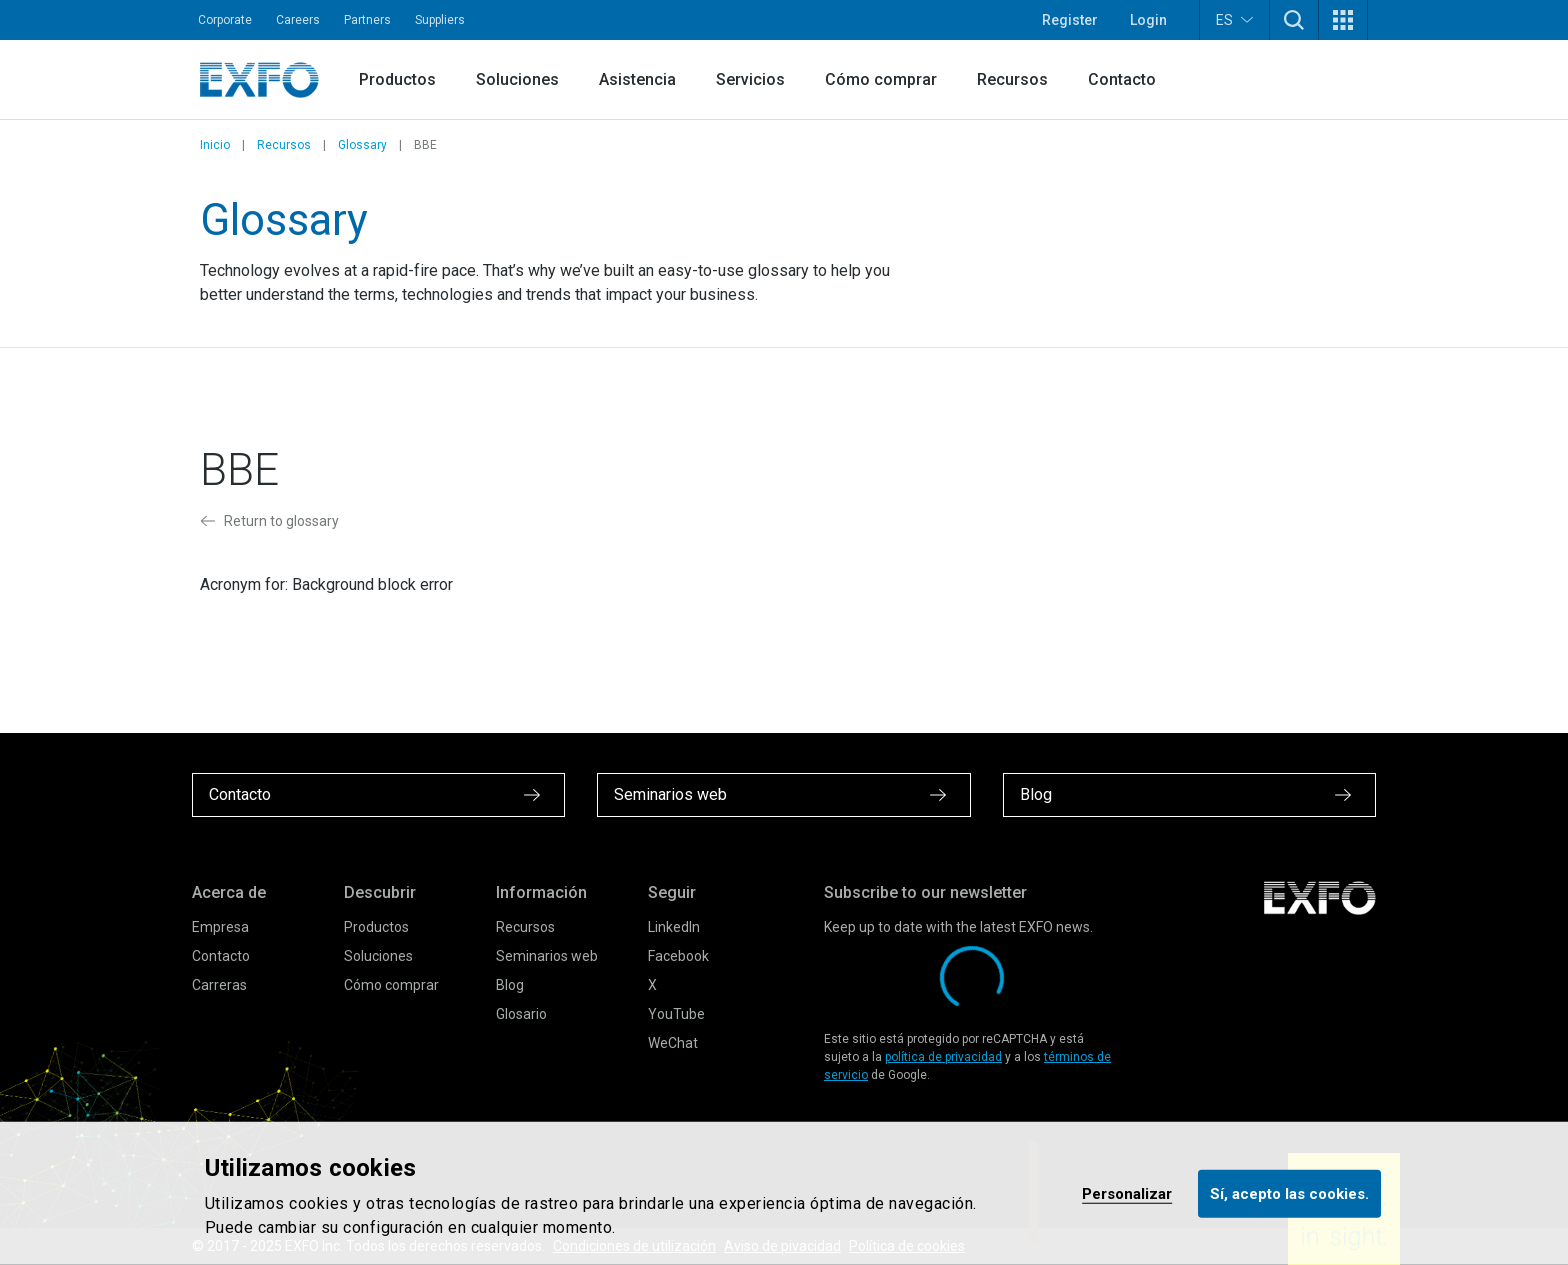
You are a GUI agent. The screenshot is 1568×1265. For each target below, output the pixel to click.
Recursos (1012, 79)
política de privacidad (943, 1057)
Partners (367, 20)
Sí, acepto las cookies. (1289, 1193)
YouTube (676, 1014)
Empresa (220, 927)
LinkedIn (674, 927)
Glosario (521, 1014)
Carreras (219, 985)
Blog (510, 985)
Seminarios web (547, 956)
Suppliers (440, 20)
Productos (397, 79)
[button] (1294, 20)
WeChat (673, 1043)
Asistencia (637, 79)
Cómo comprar (881, 79)
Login (1148, 20)
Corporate (225, 20)
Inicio (215, 145)
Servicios (750, 79)
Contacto (1122, 79)
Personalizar (1127, 1193)
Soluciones (517, 79)
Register (1070, 20)
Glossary (362, 145)
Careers (298, 20)
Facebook (678, 956)
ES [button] (1234, 19)
